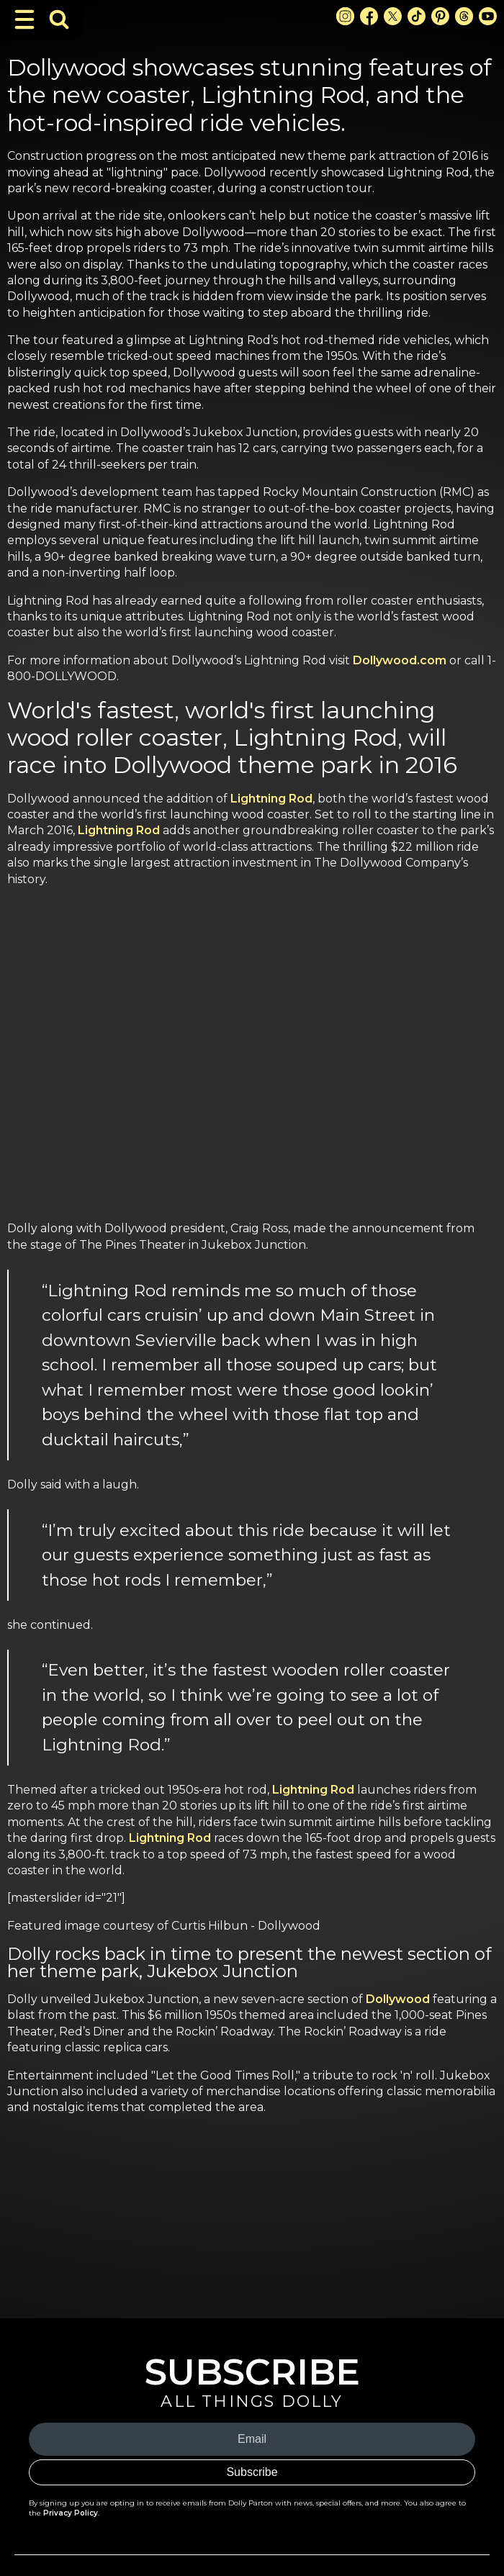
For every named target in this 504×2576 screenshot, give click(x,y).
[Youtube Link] (488, 16)
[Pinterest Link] (440, 16)
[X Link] (393, 16)
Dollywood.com (399, 660)
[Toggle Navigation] (24, 19)
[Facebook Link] (369, 16)
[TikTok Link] (417, 16)
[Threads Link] (464, 16)
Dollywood (398, 1999)
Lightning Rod (271, 798)
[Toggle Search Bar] (59, 19)
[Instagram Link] (345, 16)
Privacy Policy (70, 2513)
